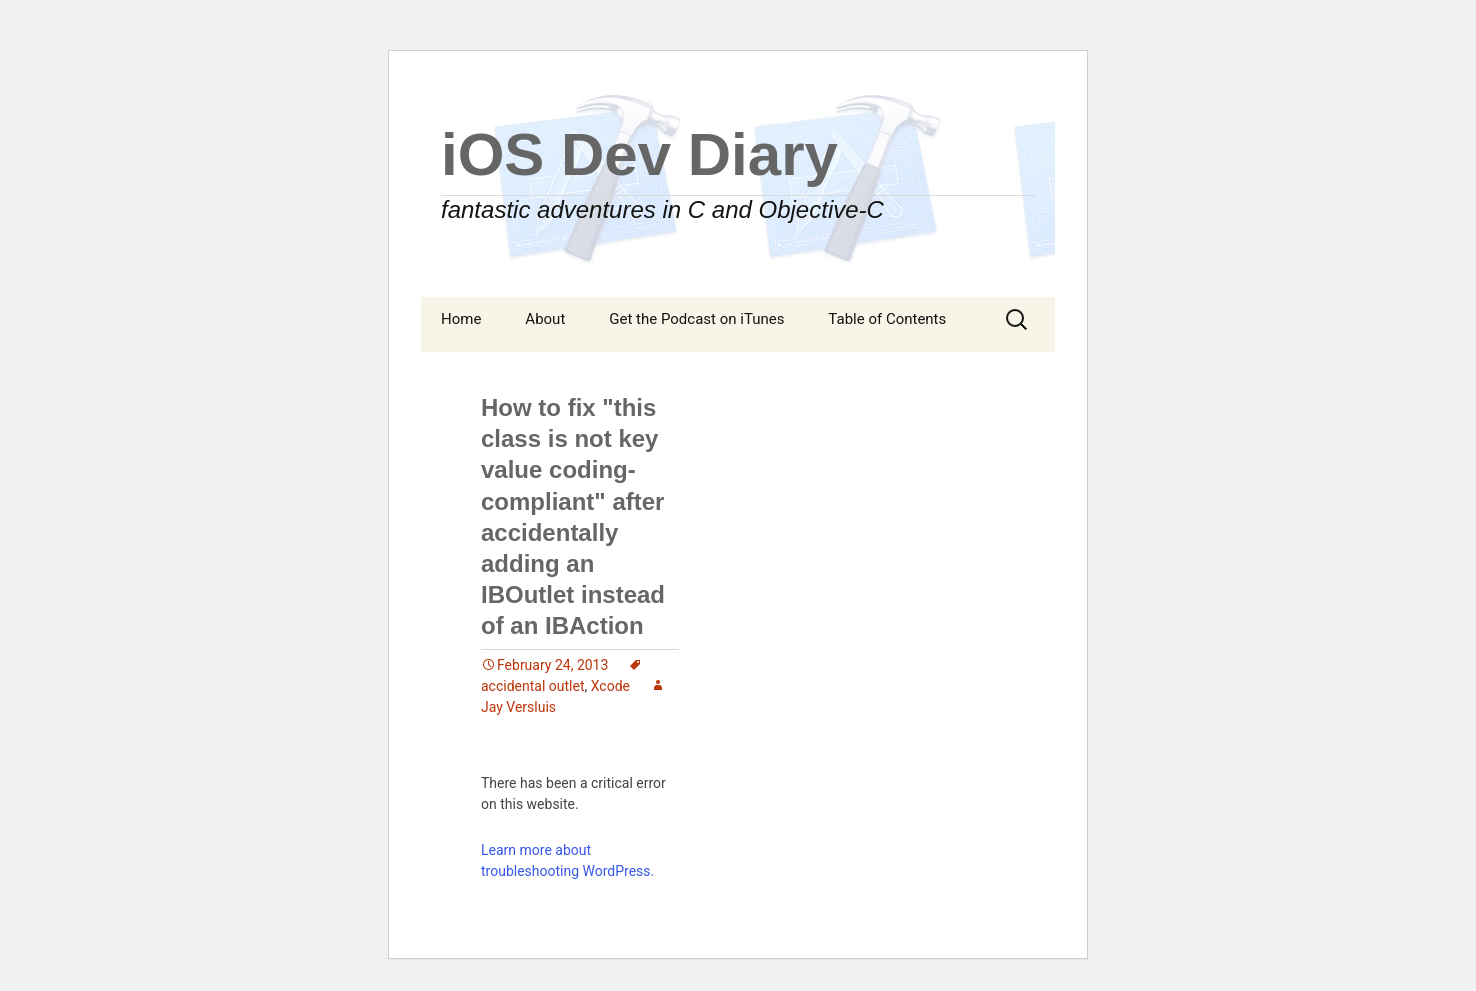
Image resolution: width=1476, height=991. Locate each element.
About (545, 319)
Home (461, 319)
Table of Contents (887, 319)
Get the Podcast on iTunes (696, 319)
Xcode (610, 686)
